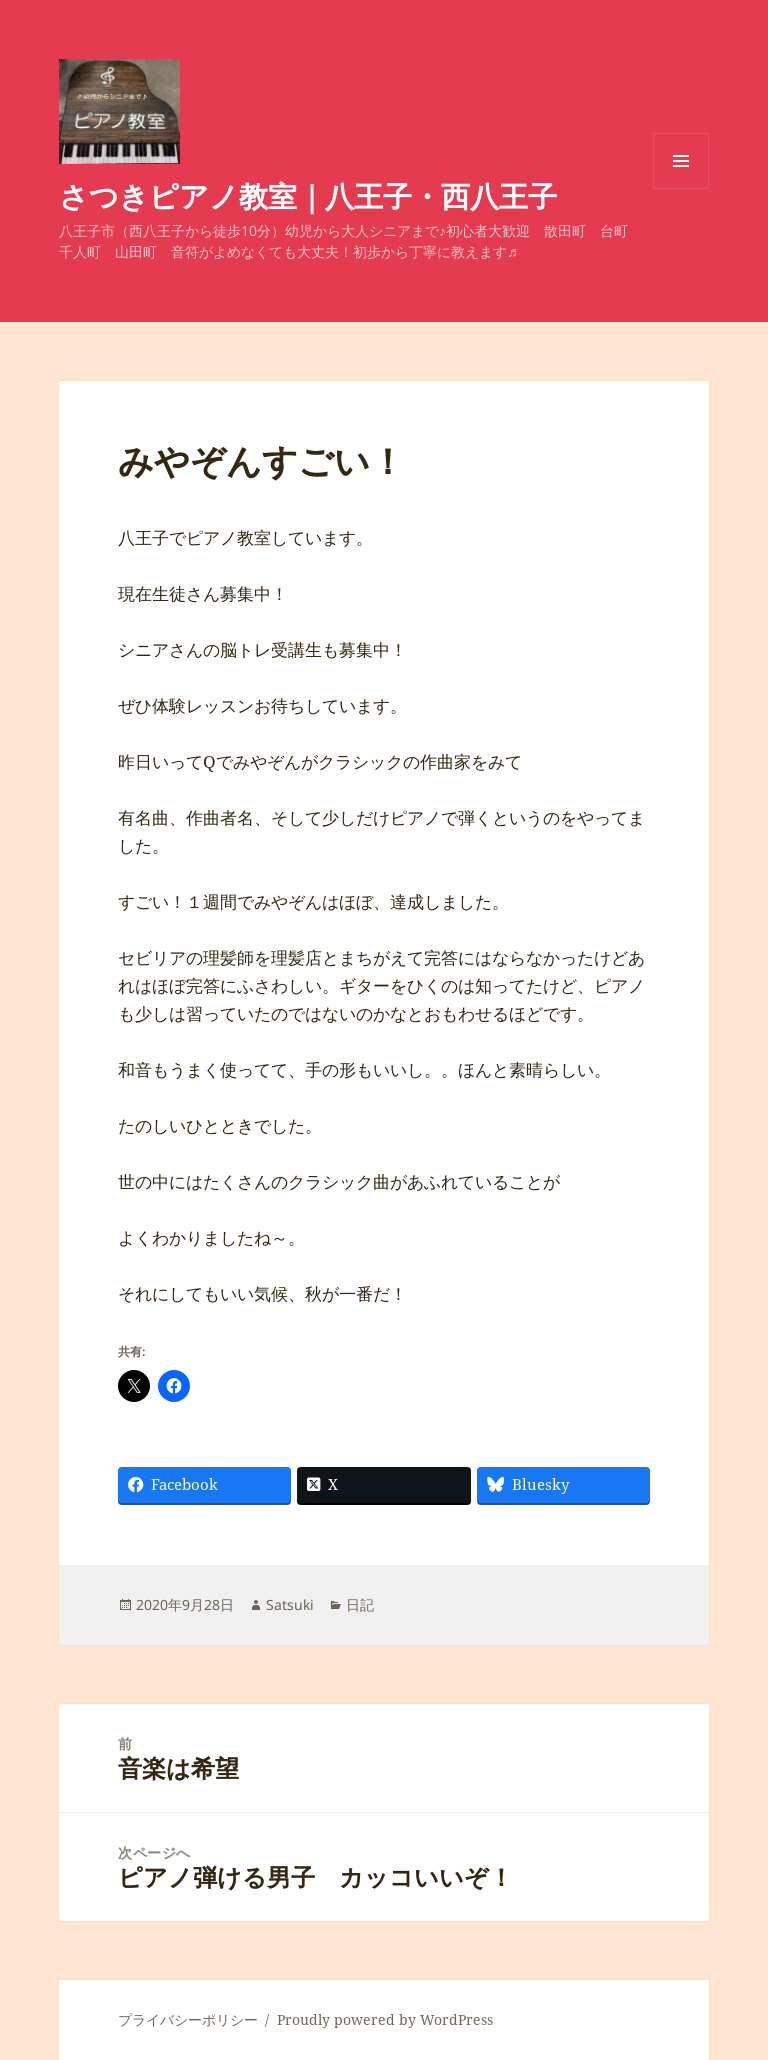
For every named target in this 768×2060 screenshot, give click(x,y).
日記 (360, 1604)
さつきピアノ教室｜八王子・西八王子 (308, 195)
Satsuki (290, 1604)
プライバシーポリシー (188, 2019)
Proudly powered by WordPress (385, 2019)
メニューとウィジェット (681, 188)
